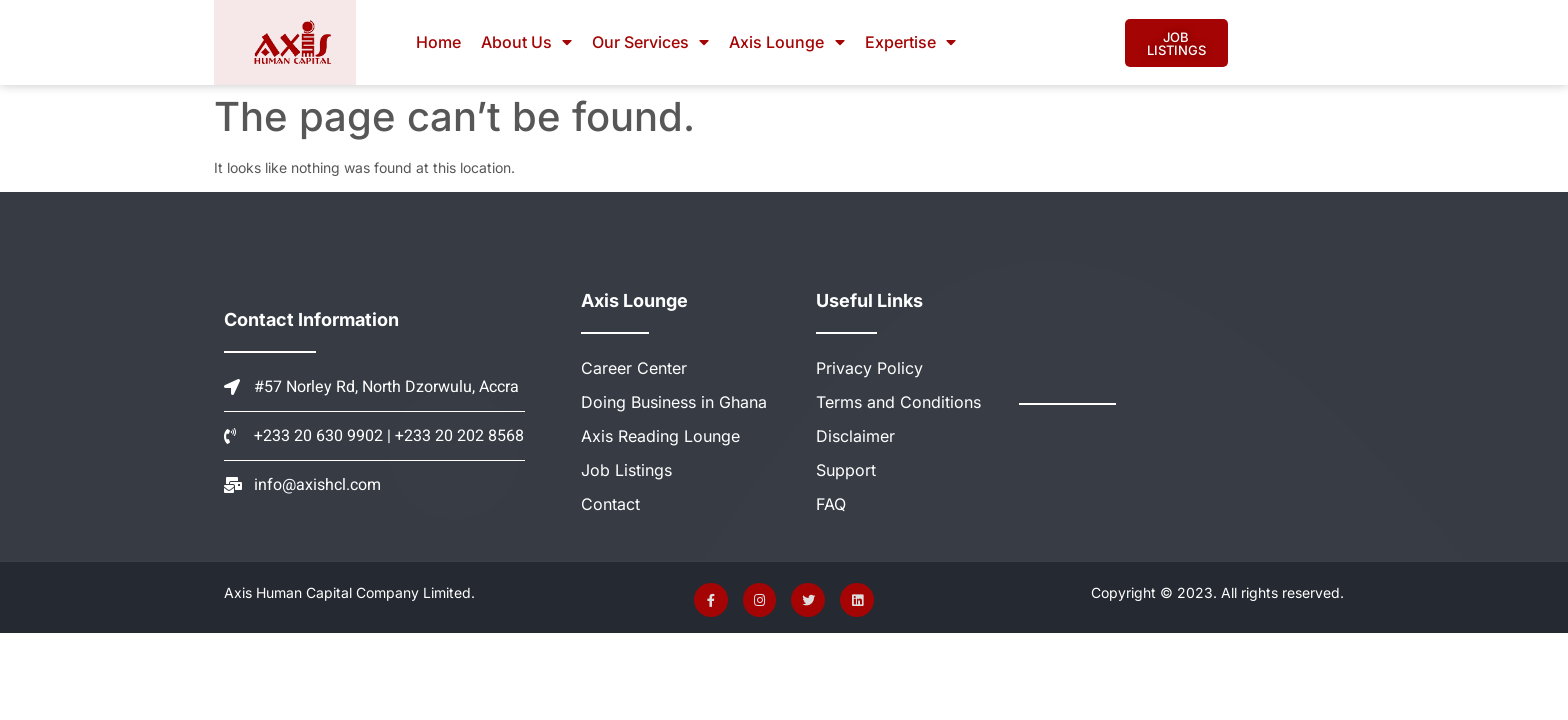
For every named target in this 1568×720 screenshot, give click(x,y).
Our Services (650, 42)
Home (438, 42)
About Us (526, 42)
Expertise (910, 42)
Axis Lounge (786, 42)
